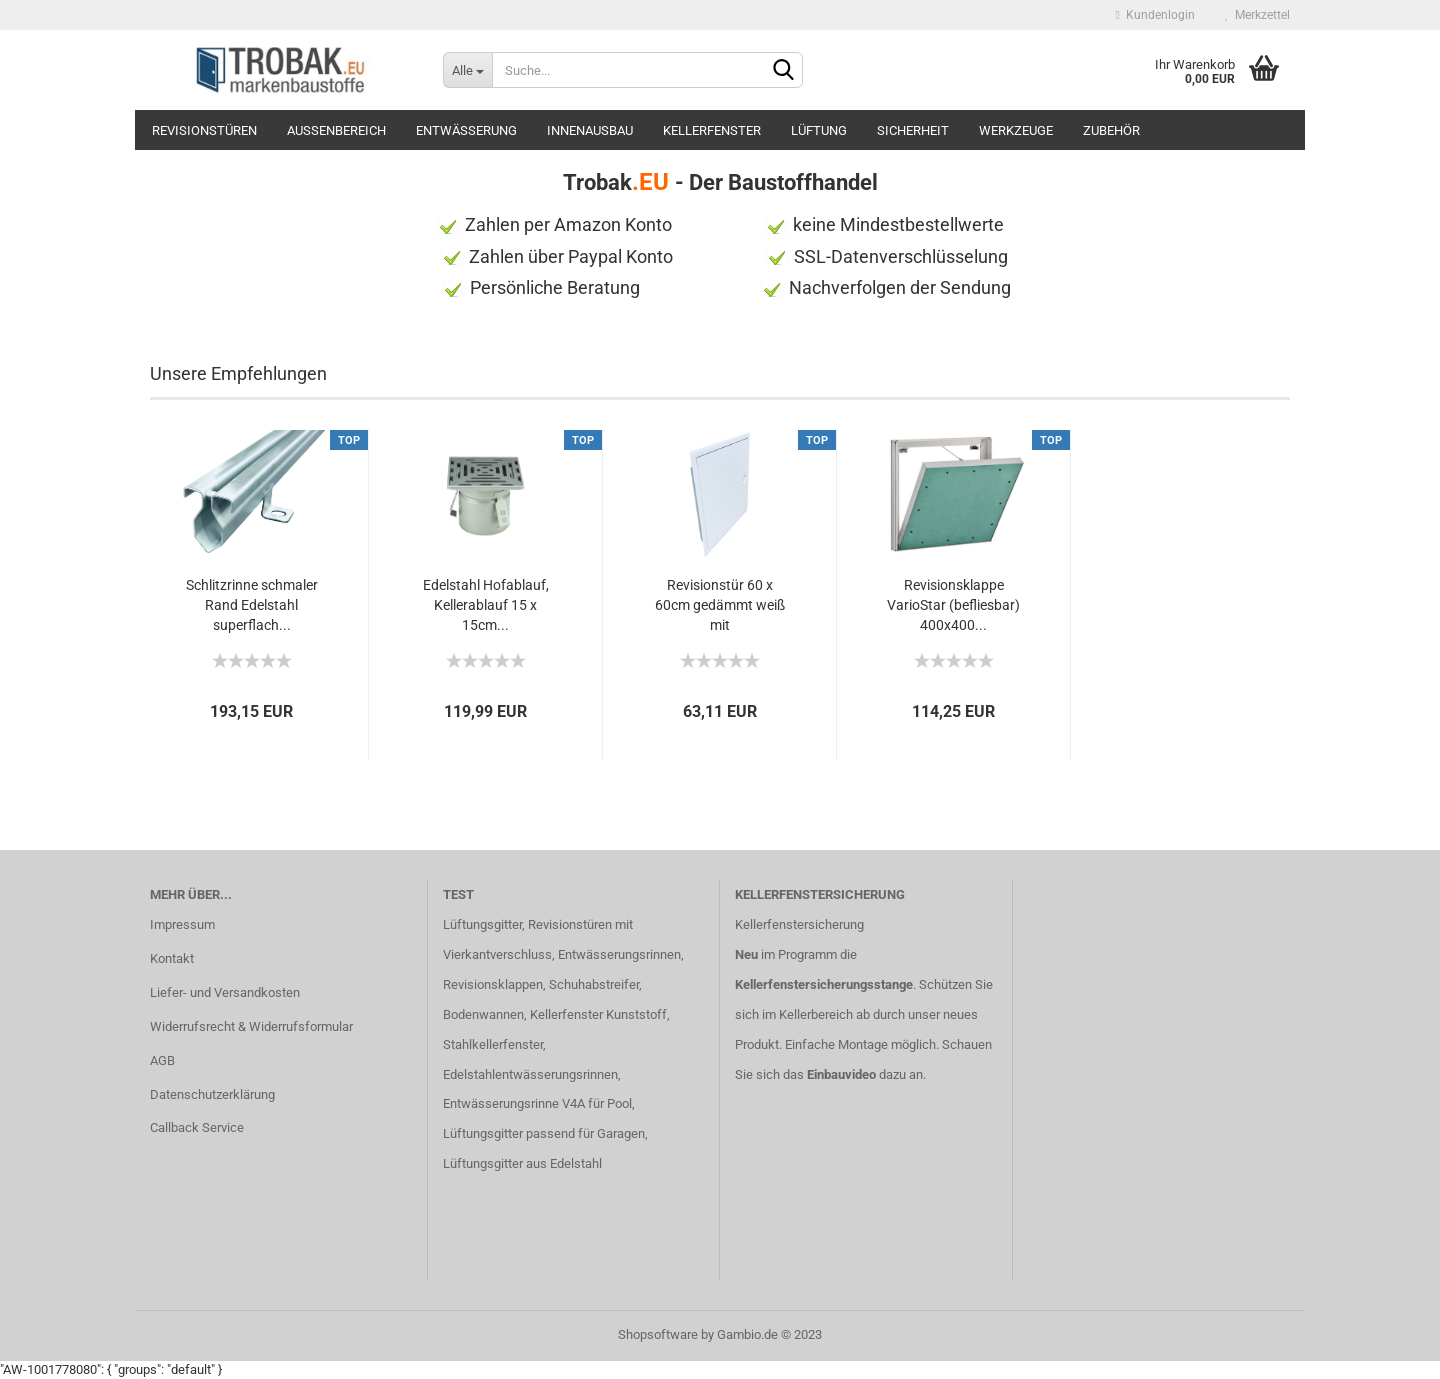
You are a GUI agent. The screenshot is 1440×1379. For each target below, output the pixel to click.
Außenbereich (336, 130)
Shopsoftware (658, 1334)
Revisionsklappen (493, 984)
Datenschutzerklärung (212, 1094)
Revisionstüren (204, 130)
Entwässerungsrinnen (619, 954)
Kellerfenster (712, 130)
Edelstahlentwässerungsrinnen (530, 1074)
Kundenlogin (1155, 15)
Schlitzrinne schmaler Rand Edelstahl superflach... (252, 605)
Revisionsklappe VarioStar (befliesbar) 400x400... (953, 605)
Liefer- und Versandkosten (225, 992)
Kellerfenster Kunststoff (598, 1014)
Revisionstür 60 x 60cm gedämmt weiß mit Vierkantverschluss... (720, 606)
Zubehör (1111, 130)
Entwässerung (466, 130)
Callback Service (197, 1127)
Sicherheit (913, 130)
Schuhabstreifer (594, 984)
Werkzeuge (1016, 130)
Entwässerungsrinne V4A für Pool (537, 1103)
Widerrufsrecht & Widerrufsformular (251, 1026)
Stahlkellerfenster (493, 1044)
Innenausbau (590, 130)
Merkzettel (1257, 15)
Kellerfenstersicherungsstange (824, 984)
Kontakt (172, 958)
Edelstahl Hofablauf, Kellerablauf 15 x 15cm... (486, 605)
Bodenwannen (483, 1014)
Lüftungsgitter (482, 924)
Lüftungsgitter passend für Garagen (544, 1133)
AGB (162, 1060)
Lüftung (819, 130)
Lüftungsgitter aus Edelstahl (522, 1163)
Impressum (182, 924)
